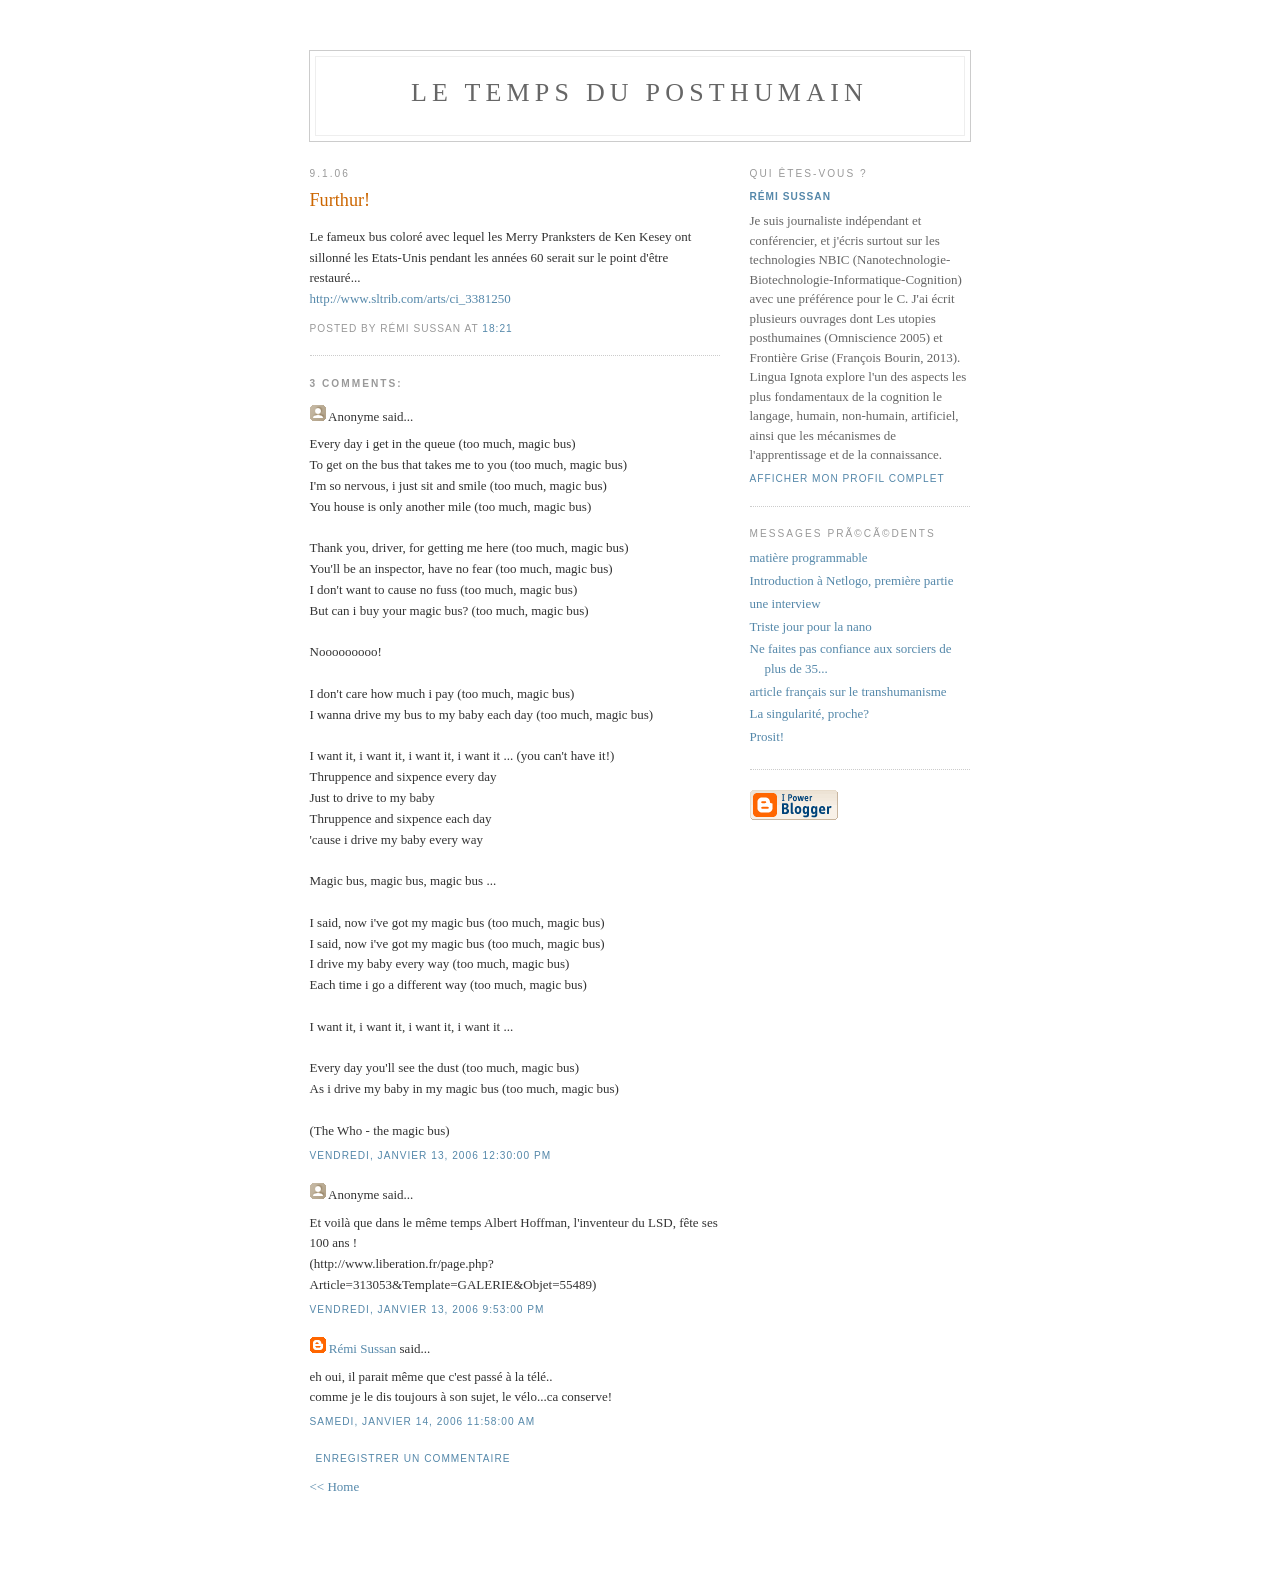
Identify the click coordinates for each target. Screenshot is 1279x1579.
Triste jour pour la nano (811, 626)
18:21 (497, 328)
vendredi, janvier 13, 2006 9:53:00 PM (427, 1309)
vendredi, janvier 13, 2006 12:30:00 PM (431, 1155)
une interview (785, 603)
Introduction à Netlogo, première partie (852, 580)
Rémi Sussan (363, 1348)
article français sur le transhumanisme (848, 691)
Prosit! (767, 736)
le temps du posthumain (639, 92)
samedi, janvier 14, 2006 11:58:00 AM (423, 1421)
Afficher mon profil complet (847, 478)
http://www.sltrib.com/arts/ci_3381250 (410, 298)
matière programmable (809, 557)
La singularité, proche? (809, 713)
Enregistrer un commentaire (413, 1458)
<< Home (335, 1486)
